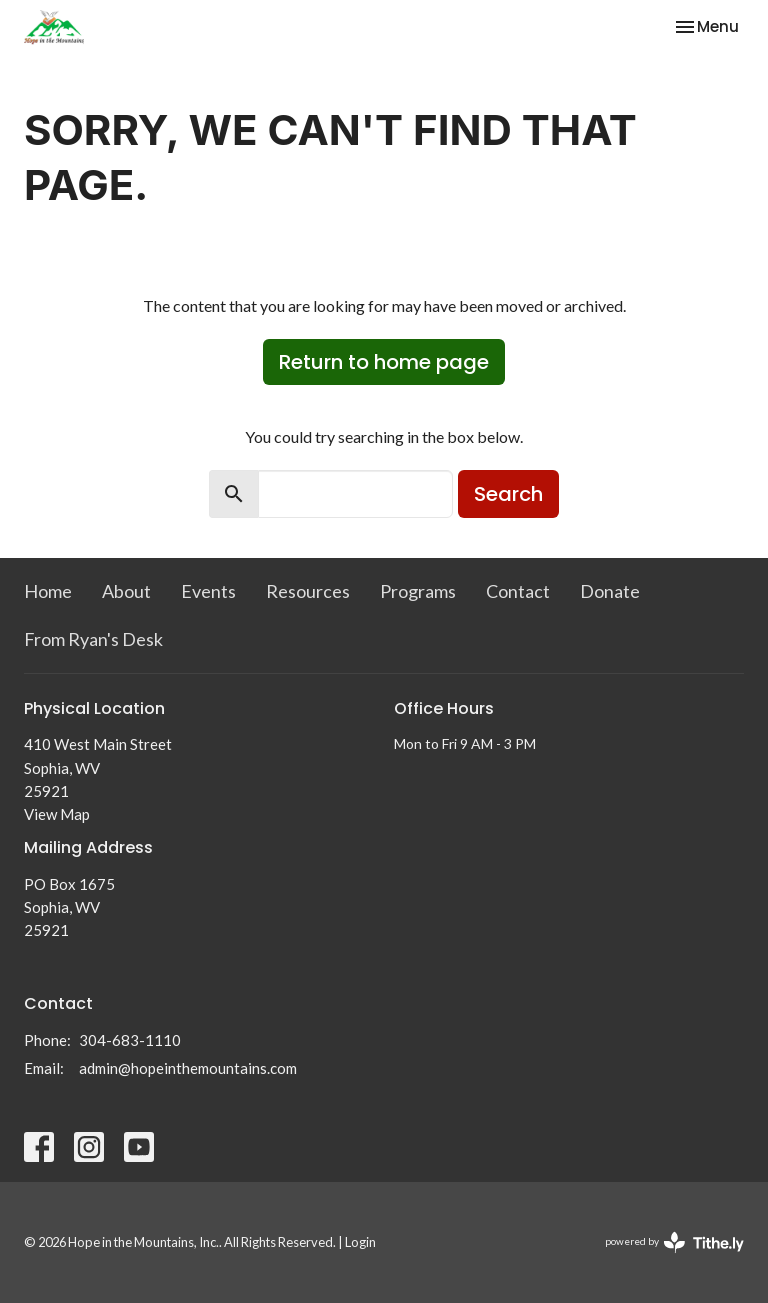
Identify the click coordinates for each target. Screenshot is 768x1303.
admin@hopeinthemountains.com (188, 1068)
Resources (308, 591)
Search (508, 494)
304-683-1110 (130, 1040)
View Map (57, 814)
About (126, 591)
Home (48, 591)
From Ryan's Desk (93, 639)
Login (360, 1242)
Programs (418, 591)
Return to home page (384, 362)
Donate (610, 591)
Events (208, 591)
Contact (518, 591)
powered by (674, 1242)
